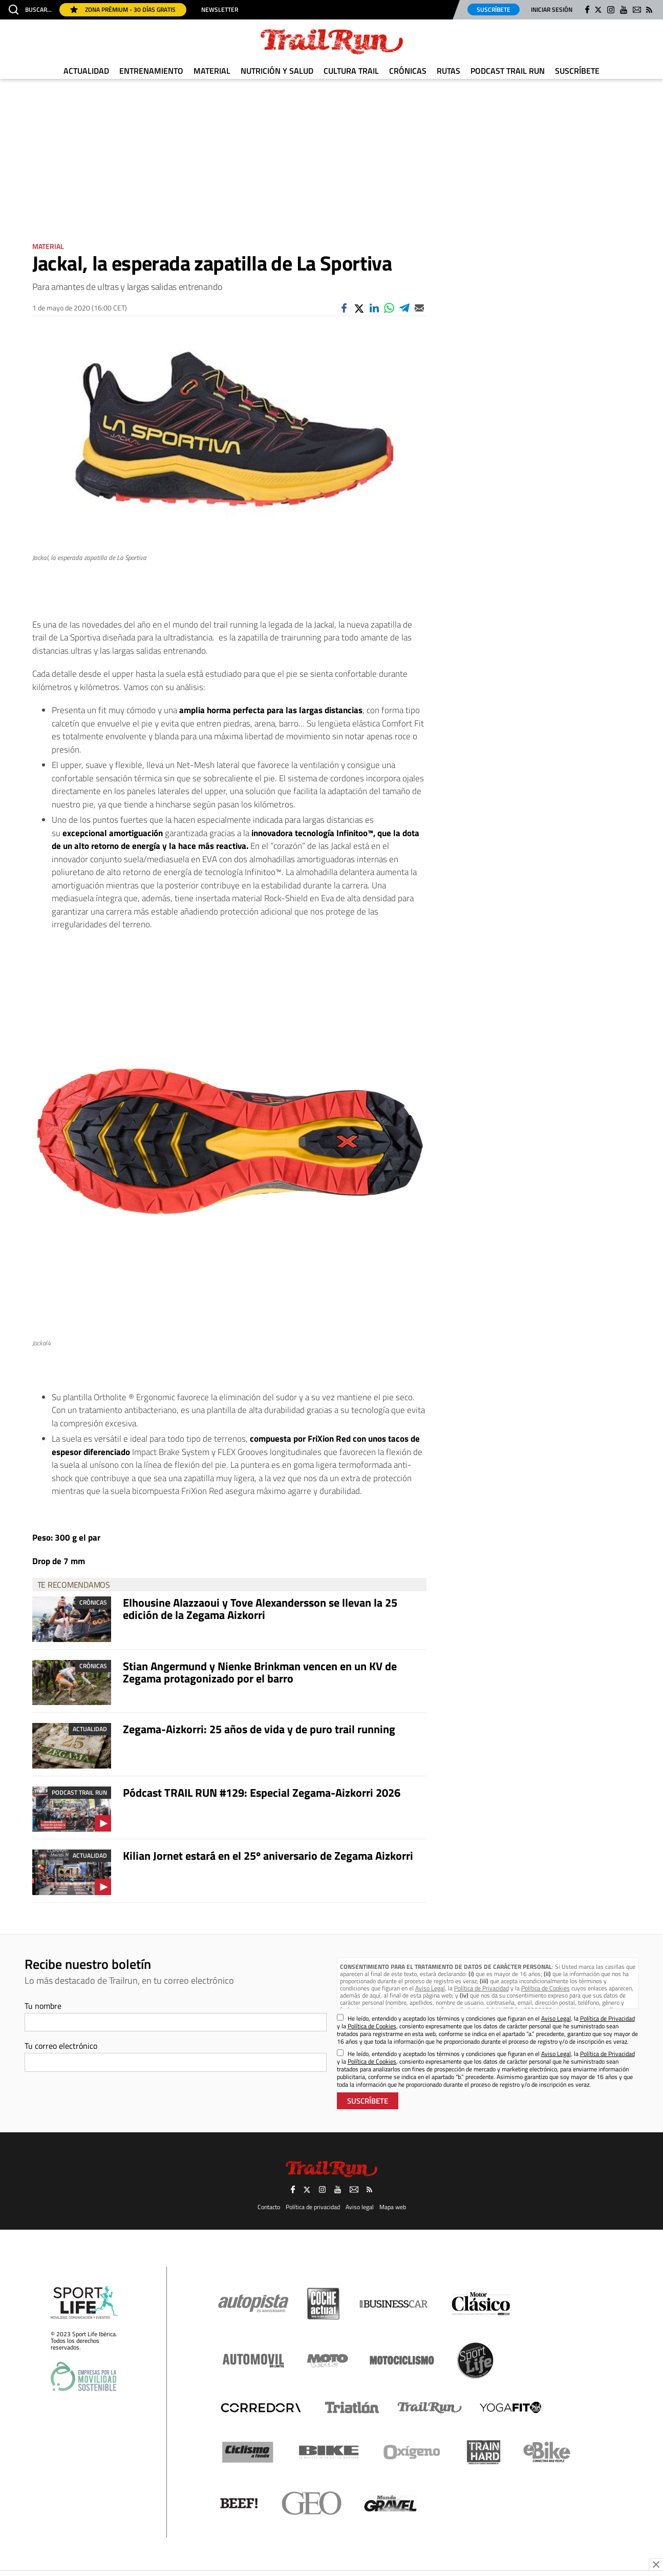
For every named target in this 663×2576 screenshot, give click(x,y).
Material (212, 71)
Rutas (448, 71)
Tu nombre (43, 2006)
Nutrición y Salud (277, 71)
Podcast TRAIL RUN (507, 71)
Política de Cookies (545, 1988)
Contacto (269, 2207)
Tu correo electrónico (61, 2046)
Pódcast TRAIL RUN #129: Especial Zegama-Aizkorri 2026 (261, 1792)
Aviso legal (360, 2207)
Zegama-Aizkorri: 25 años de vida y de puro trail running (259, 1729)
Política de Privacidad (481, 1988)
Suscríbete (493, 9)
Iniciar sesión (551, 9)
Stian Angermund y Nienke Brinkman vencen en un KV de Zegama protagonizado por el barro (260, 1672)
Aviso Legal (430, 1988)
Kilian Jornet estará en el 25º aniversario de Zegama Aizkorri (268, 1855)
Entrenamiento (151, 71)
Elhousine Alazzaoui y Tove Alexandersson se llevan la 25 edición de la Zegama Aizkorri (260, 1609)
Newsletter (219, 9)
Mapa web (392, 2207)
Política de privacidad (313, 2207)
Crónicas (407, 71)
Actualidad (86, 71)
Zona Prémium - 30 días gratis (123, 9)
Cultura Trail (351, 71)
